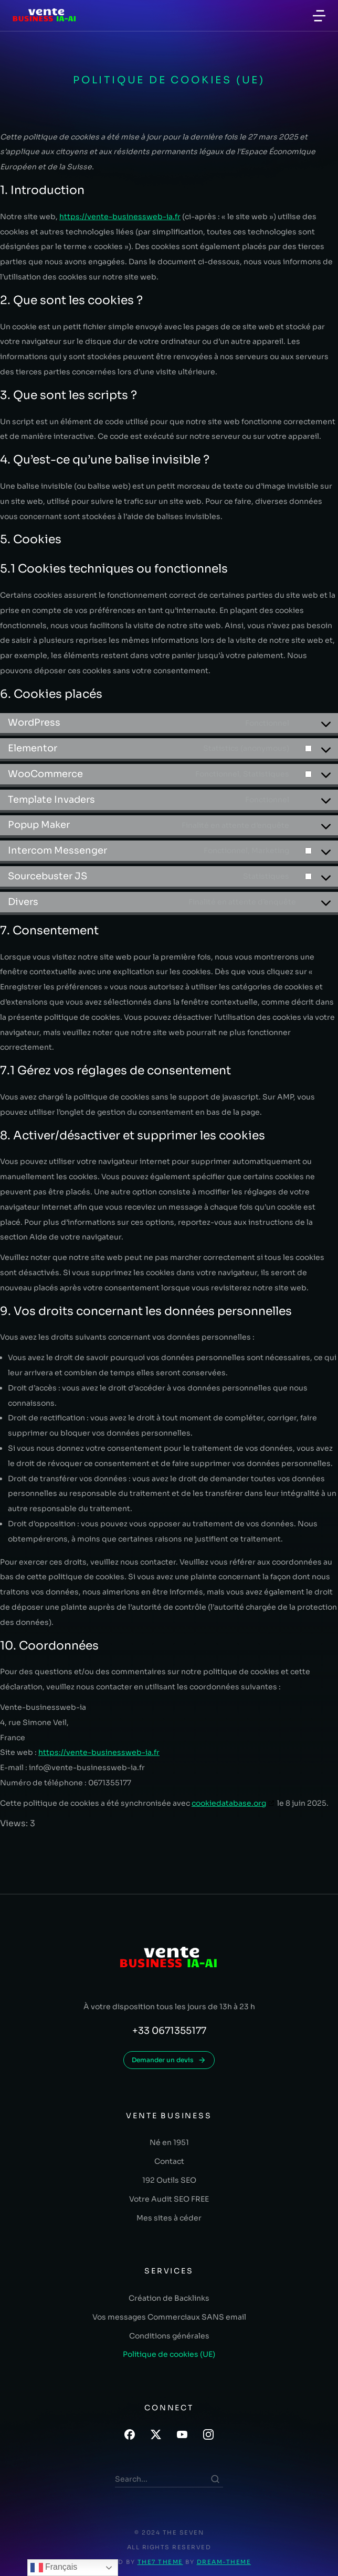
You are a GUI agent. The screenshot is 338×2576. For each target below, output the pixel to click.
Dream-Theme (224, 2562)
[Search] (215, 2479)
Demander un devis (169, 2060)
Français (54, 2567)
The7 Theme (160, 2562)
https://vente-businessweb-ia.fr (120, 216)
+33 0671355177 (169, 2030)
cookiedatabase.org (229, 1803)
